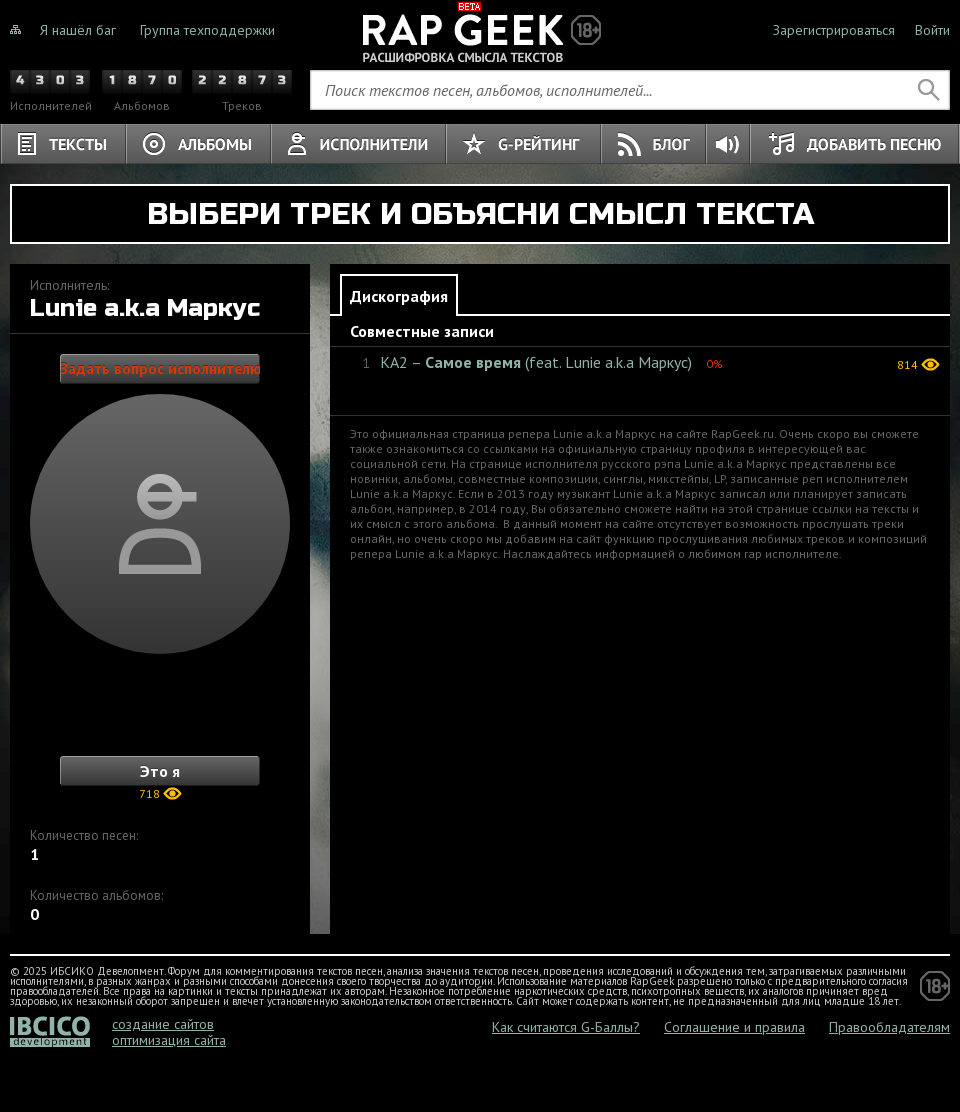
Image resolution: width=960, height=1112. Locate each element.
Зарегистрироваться (834, 30)
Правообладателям (889, 1027)
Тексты (63, 144)
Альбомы (198, 144)
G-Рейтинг (523, 144)
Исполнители (358, 144)
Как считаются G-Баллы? (566, 1027)
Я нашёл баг (78, 30)
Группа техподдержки (207, 30)
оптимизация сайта (169, 1040)
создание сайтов (163, 1024)
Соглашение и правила (734, 1027)
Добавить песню (854, 144)
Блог (654, 144)
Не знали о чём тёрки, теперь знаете (480, 30)
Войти (932, 30)
